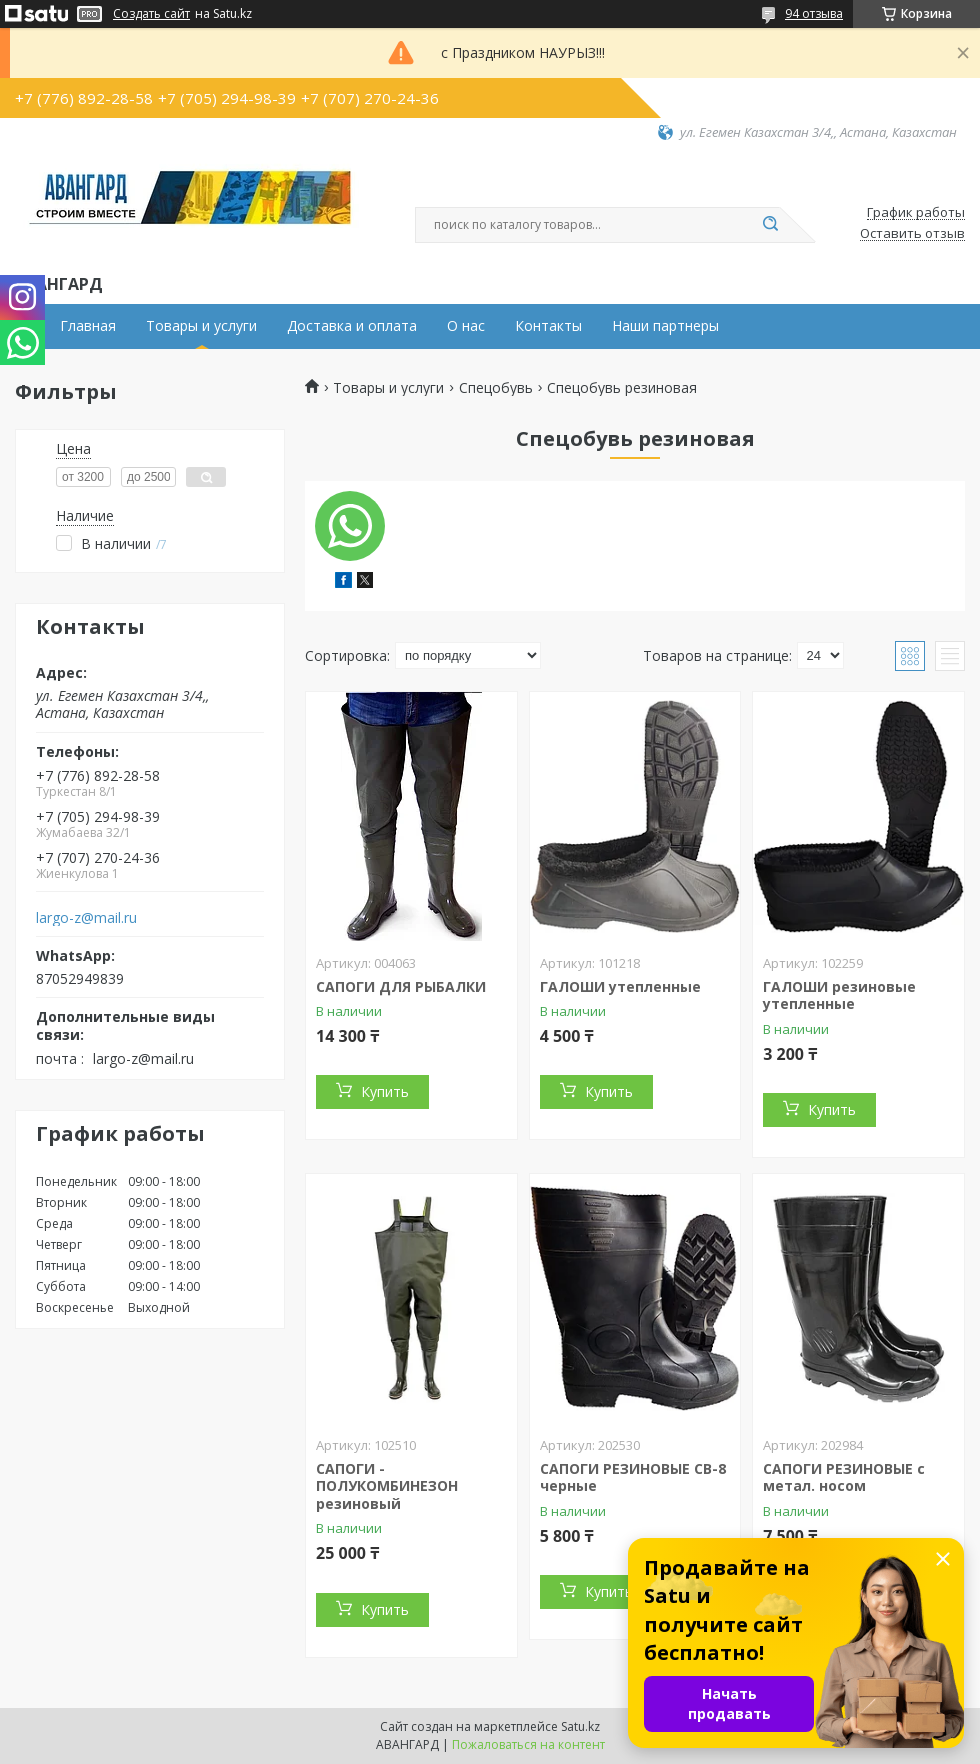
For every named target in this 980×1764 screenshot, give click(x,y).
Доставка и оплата (352, 326)
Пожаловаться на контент (528, 1744)
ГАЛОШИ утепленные (620, 986)
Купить (385, 1091)
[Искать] (770, 225)
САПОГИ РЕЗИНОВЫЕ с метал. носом (844, 1477)
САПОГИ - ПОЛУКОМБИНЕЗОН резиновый (387, 1486)
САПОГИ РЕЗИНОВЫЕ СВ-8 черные (633, 1477)
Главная (88, 326)
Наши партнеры (665, 326)
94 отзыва (814, 13)
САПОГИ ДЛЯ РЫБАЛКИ (401, 986)
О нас (466, 326)
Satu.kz (580, 1726)
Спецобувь (496, 388)
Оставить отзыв (912, 234)
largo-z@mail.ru (86, 918)
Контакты (548, 326)
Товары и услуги (201, 326)
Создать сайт (151, 14)
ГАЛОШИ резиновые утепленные (839, 995)
